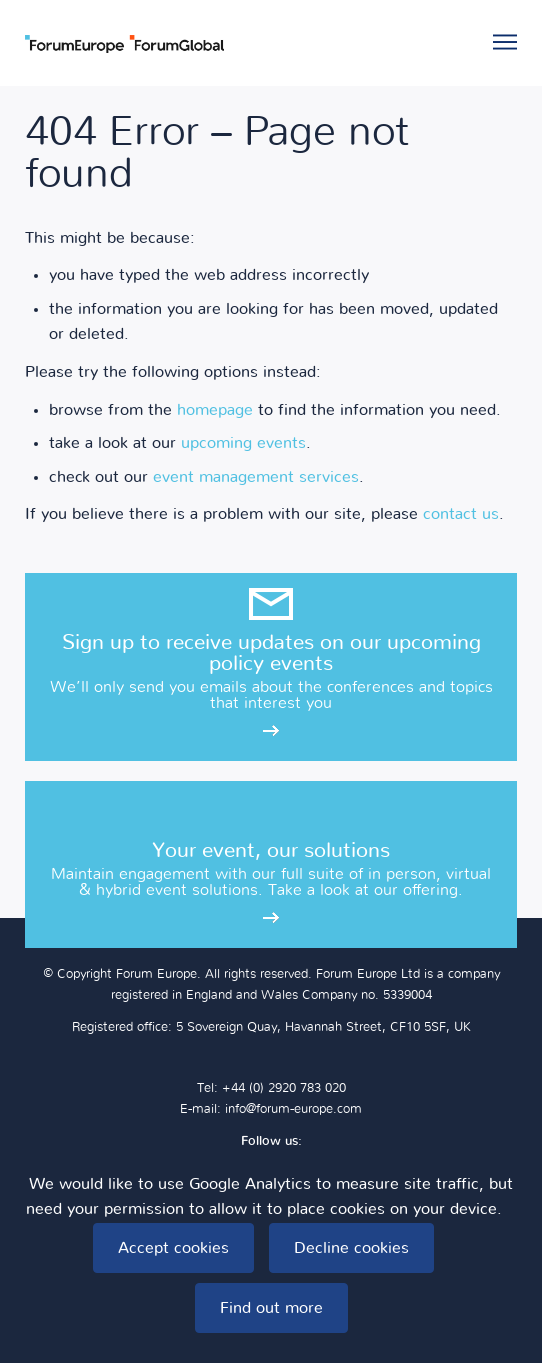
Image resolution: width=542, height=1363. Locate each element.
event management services (256, 477)
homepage (215, 410)
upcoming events (243, 443)
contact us (461, 514)
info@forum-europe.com (293, 1109)
